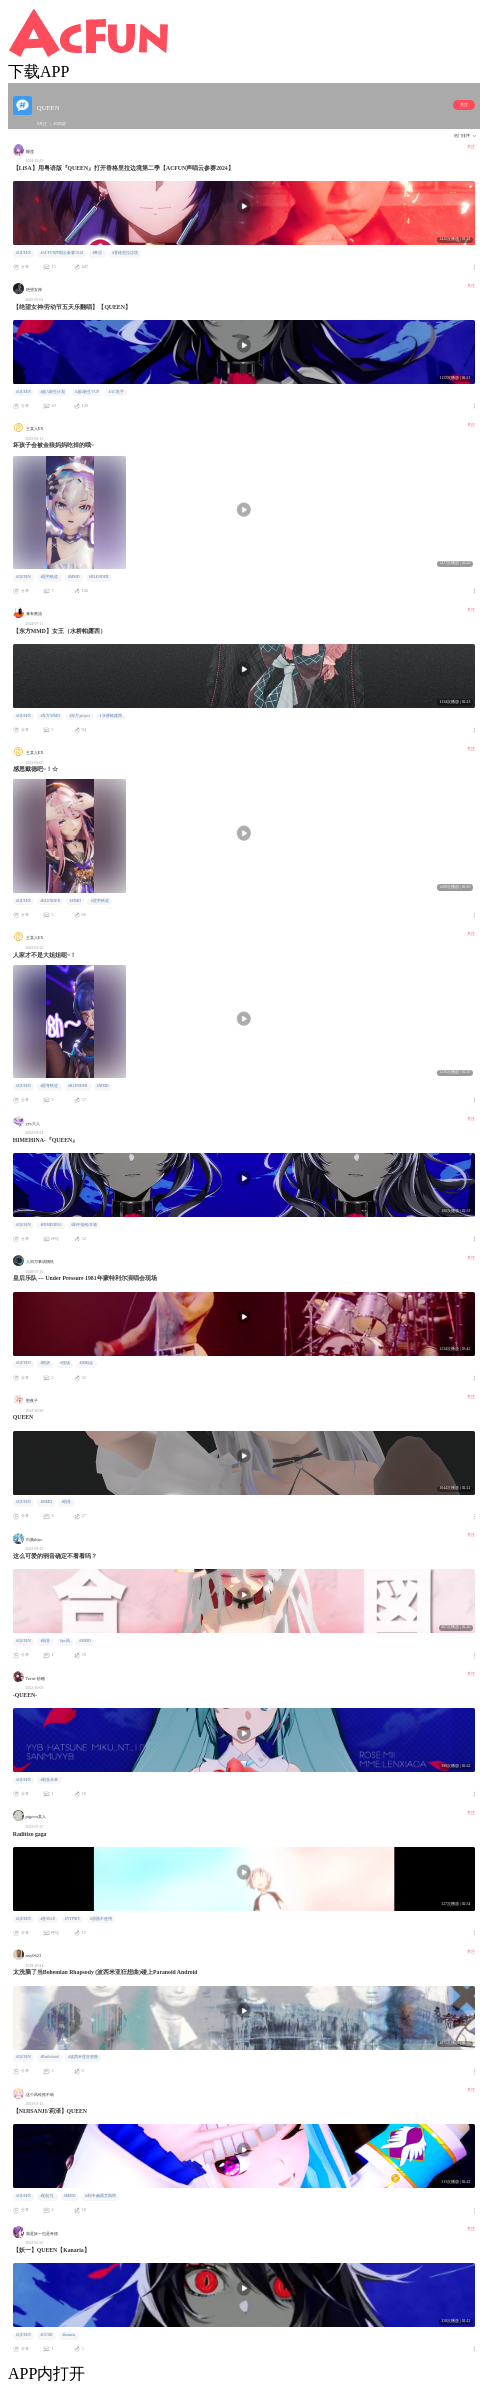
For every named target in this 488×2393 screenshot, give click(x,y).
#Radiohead (49, 2057)
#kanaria (68, 2335)
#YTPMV (72, 1919)
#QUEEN (23, 253)
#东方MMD (50, 716)
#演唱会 (86, 1363)
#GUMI (46, 2335)
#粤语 (98, 253)
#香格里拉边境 (125, 253)
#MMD (74, 577)
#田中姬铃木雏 (84, 1225)
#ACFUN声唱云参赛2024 (61, 253)
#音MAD (47, 1919)
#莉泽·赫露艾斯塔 (100, 2196)
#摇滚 (45, 1363)
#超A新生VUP (87, 392)
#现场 (65, 1363)
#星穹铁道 (49, 1086)
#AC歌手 (116, 392)
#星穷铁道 (49, 577)
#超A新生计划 (52, 392)
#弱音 (67, 1502)
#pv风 (65, 1641)
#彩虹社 (47, 2196)
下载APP (38, 71)
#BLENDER (99, 577)
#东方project (80, 716)
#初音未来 (49, 1780)
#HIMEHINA (50, 1225)
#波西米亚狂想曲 (83, 2057)
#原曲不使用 (101, 1919)
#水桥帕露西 (111, 716)
